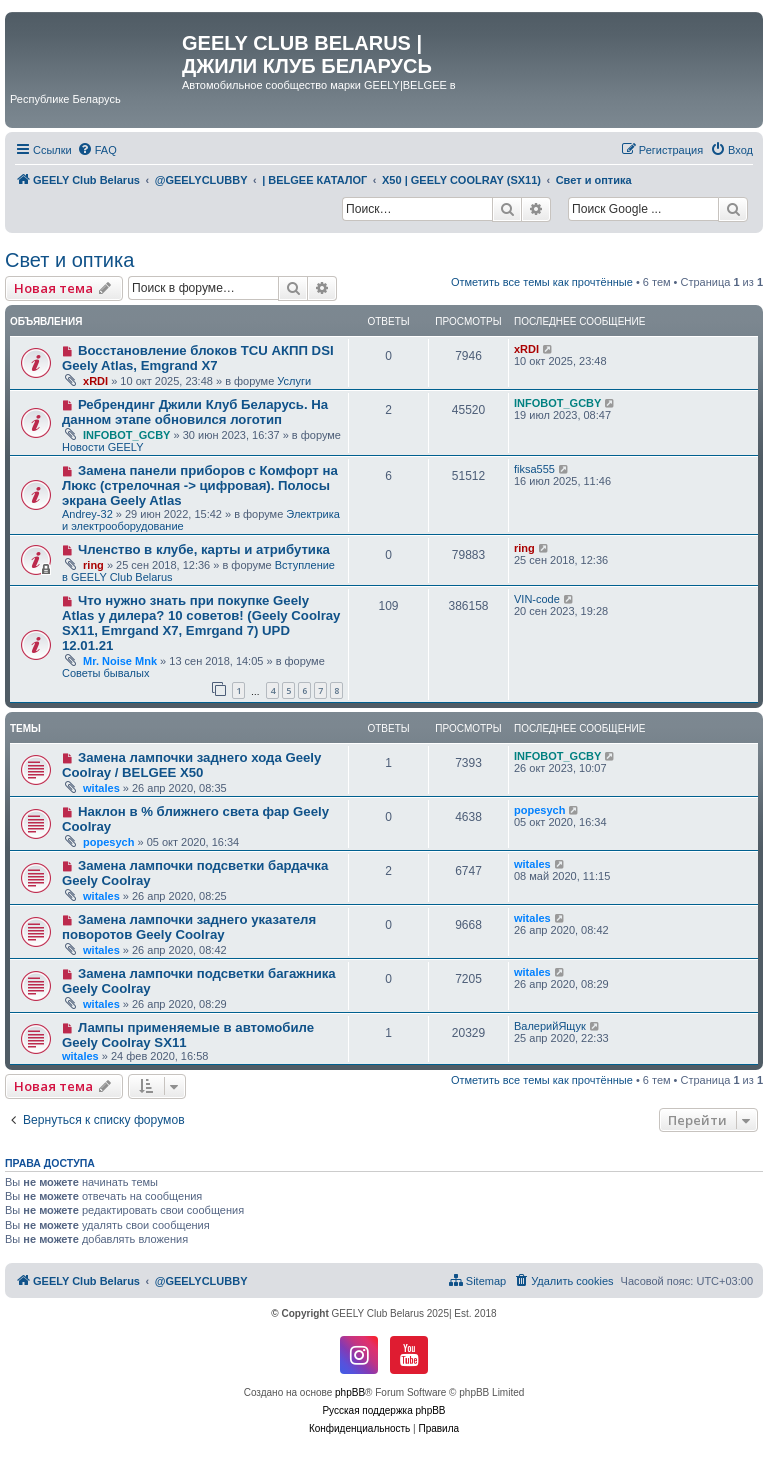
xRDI (95, 381)
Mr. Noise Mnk (120, 661)
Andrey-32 (87, 514)
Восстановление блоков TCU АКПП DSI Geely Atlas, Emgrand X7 (198, 358)
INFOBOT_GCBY (126, 435)
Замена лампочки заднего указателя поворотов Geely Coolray (189, 927)
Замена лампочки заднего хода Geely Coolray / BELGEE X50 (191, 765)
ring (93, 565)
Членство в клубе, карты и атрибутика (204, 549)
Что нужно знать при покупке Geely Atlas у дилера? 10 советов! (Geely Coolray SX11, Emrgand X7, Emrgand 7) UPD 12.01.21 (201, 623)
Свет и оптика (69, 260)
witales (101, 788)
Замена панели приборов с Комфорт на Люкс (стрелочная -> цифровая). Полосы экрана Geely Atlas (200, 485)
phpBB (350, 1392)
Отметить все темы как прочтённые (542, 282)
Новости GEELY (103, 447)
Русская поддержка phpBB (383, 1410)
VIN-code (537, 599)
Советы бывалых (105, 673)
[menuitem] (97, 150)
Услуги (294, 381)
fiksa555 (534, 469)
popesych (108, 842)
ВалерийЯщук (550, 1026)
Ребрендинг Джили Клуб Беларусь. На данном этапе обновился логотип (195, 412)
